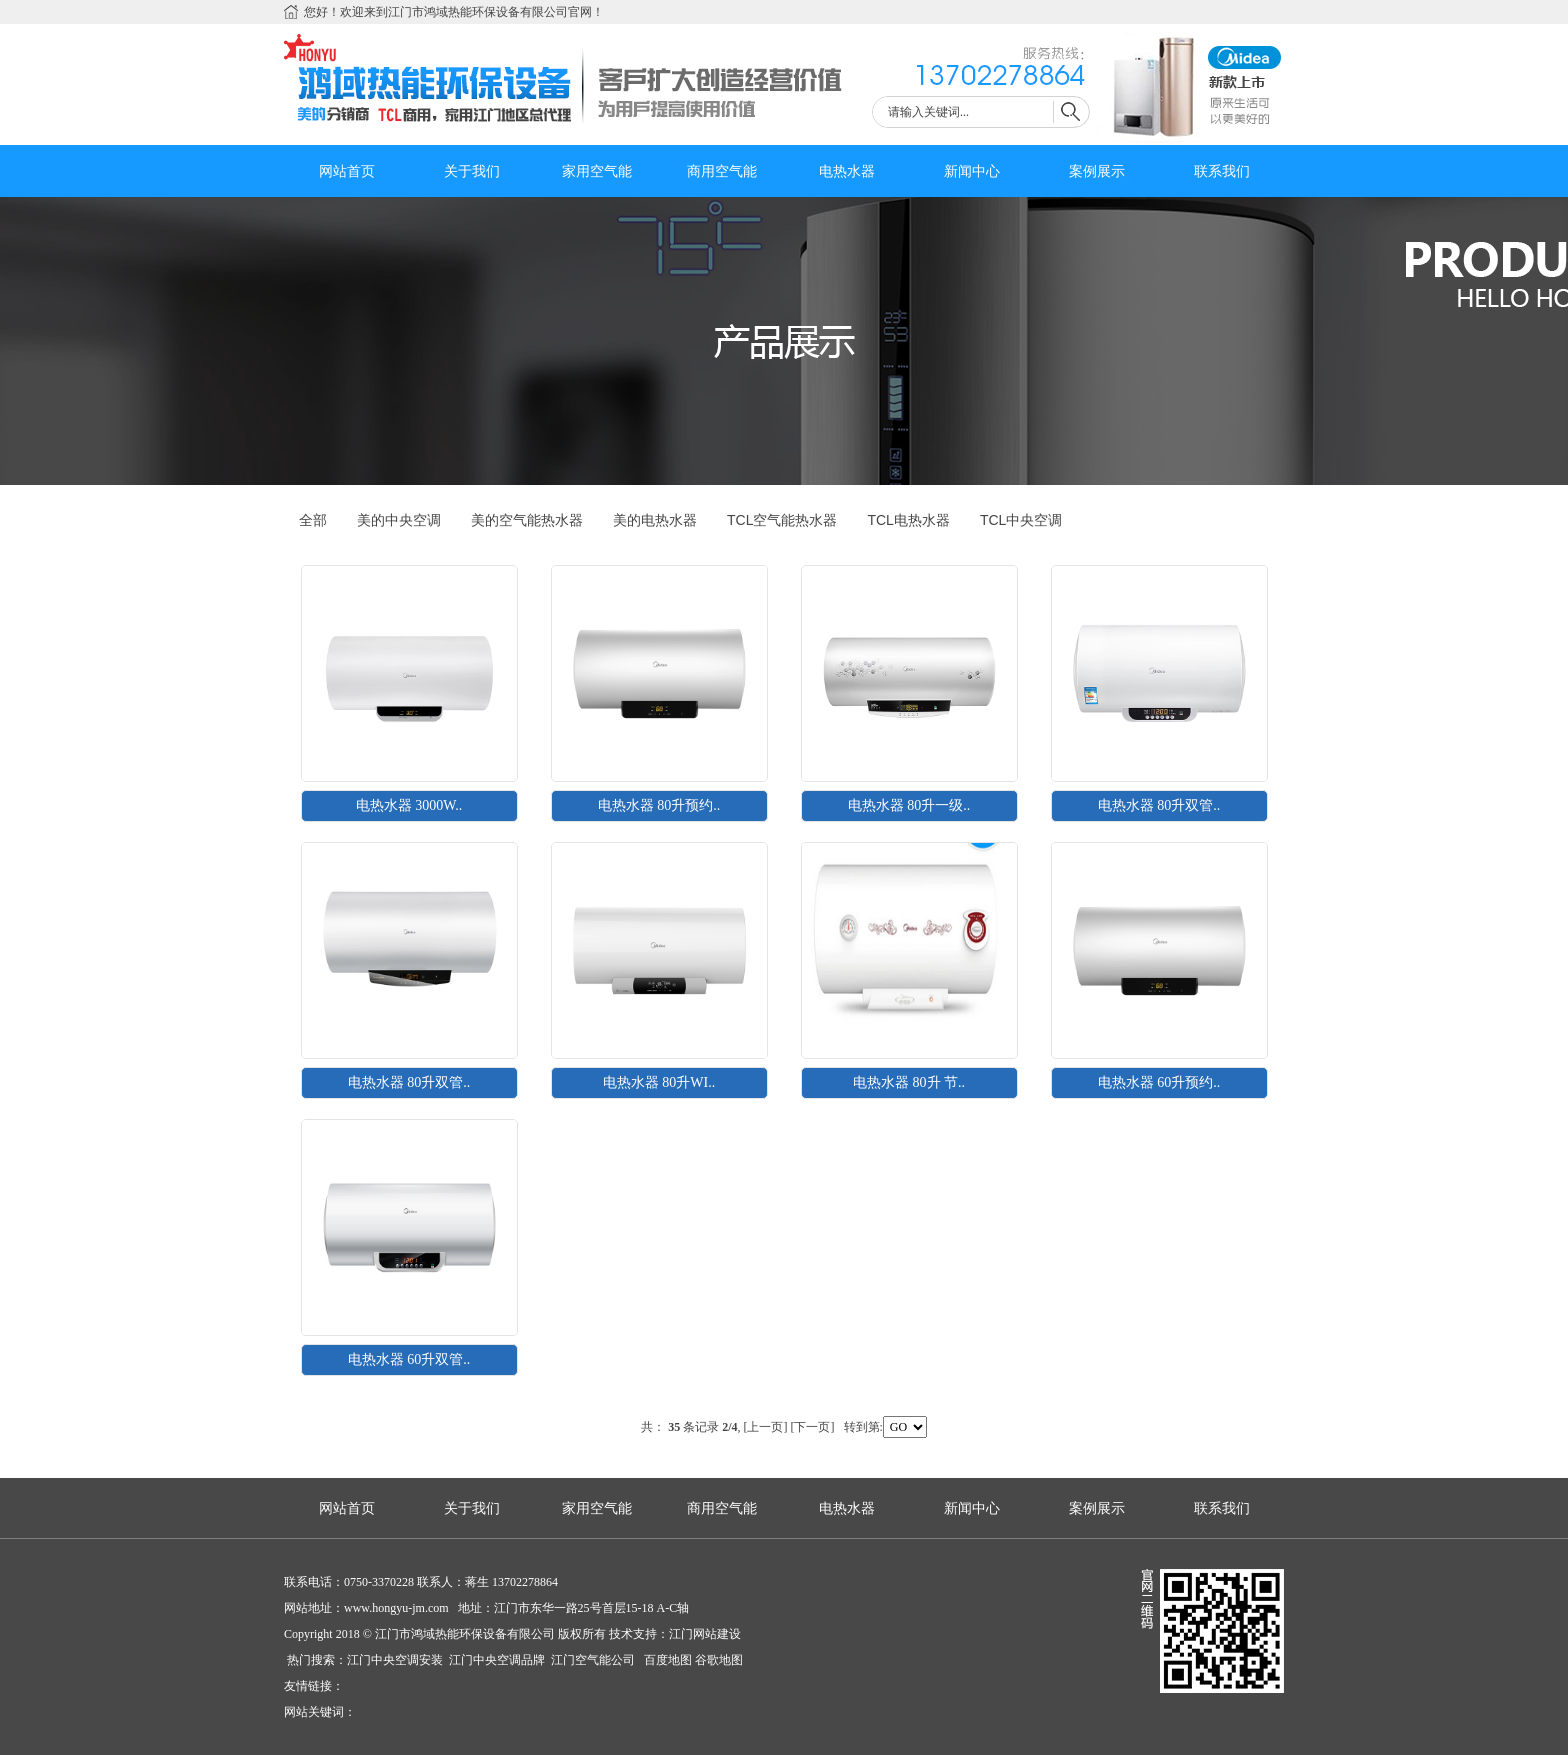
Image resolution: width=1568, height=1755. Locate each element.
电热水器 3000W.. (409, 805)
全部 (313, 520)
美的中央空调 (399, 520)
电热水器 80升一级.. (909, 805)
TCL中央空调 (1021, 520)
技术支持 (633, 1634)
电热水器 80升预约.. (659, 805)
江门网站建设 (705, 1634)
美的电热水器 (655, 520)
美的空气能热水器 (527, 520)
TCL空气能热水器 (782, 520)
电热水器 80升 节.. (909, 1082)
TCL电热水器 (908, 520)
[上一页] (766, 1427)
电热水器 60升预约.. (1159, 1082)
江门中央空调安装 (396, 1660)
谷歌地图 (719, 1660)
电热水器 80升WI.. (659, 1082)
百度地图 (666, 1660)
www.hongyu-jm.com (396, 1608)
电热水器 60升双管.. (409, 1359)
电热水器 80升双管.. (1159, 805)
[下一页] (813, 1427)
